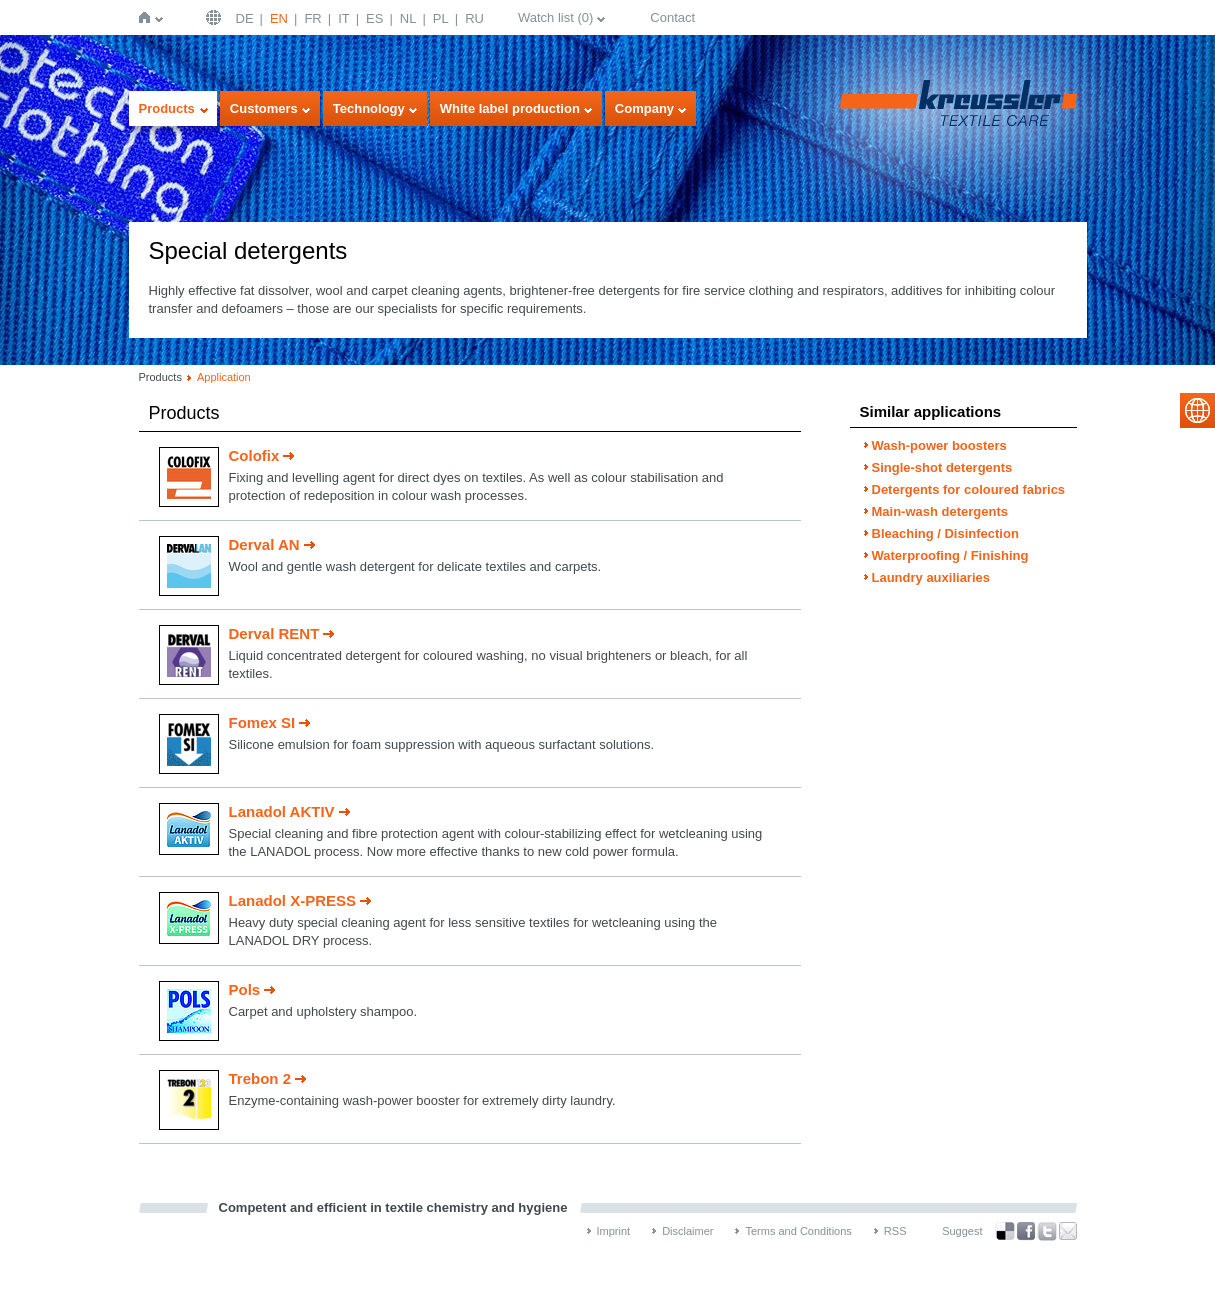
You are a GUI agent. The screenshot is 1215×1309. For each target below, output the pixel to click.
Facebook (1026, 1231)
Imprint (614, 1231)
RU (474, 18)
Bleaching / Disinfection (945, 533)
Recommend (1068, 1231)
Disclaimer (687, 1231)
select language (1197, 410)
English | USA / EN (216, 17)
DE (245, 18)
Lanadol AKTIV (282, 811)
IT (344, 18)
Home (148, 17)
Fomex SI (262, 722)
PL (441, 18)
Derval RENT (274, 633)
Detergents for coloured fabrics (969, 489)
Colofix (254, 455)
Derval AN (264, 544)
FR (312, 18)
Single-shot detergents (942, 467)
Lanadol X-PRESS (293, 900)
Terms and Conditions (798, 1231)
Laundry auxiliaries (931, 577)
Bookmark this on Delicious (1005, 1231)
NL (408, 18)
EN (279, 18)
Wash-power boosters (939, 445)
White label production (510, 108)
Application (224, 377)
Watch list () (555, 17)
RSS (895, 1231)
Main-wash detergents (940, 511)
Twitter (1047, 1231)
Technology (369, 108)
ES (374, 18)
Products (167, 108)
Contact (672, 17)
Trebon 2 (260, 1078)
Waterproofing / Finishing (950, 555)
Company (644, 108)
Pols (245, 989)
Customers (264, 108)
